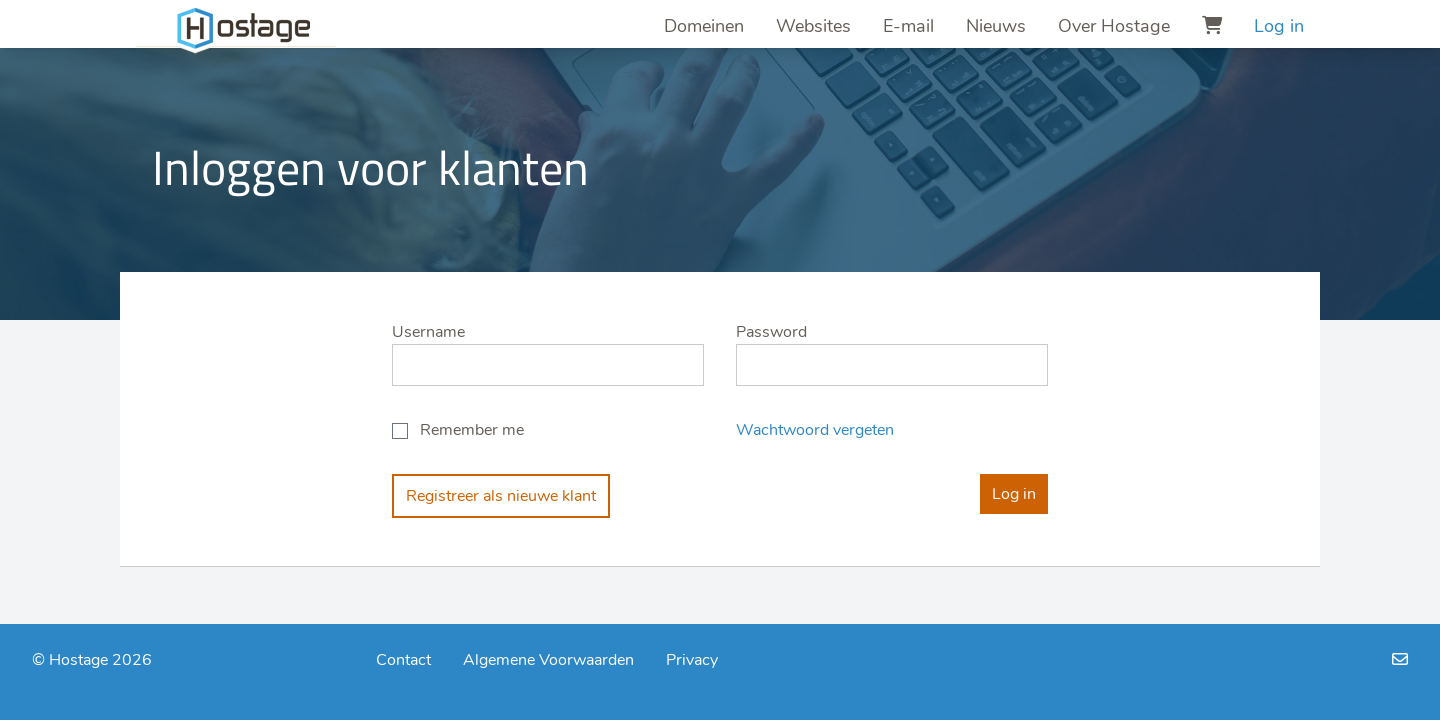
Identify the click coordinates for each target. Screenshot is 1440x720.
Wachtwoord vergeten (815, 430)
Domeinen (704, 26)
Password (771, 332)
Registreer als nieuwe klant (501, 496)
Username (428, 332)
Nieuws (996, 26)
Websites (813, 26)
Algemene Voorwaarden (548, 660)
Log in (1279, 26)
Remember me (472, 430)
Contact (403, 660)
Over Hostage (1114, 26)
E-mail (908, 26)
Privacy (692, 660)
